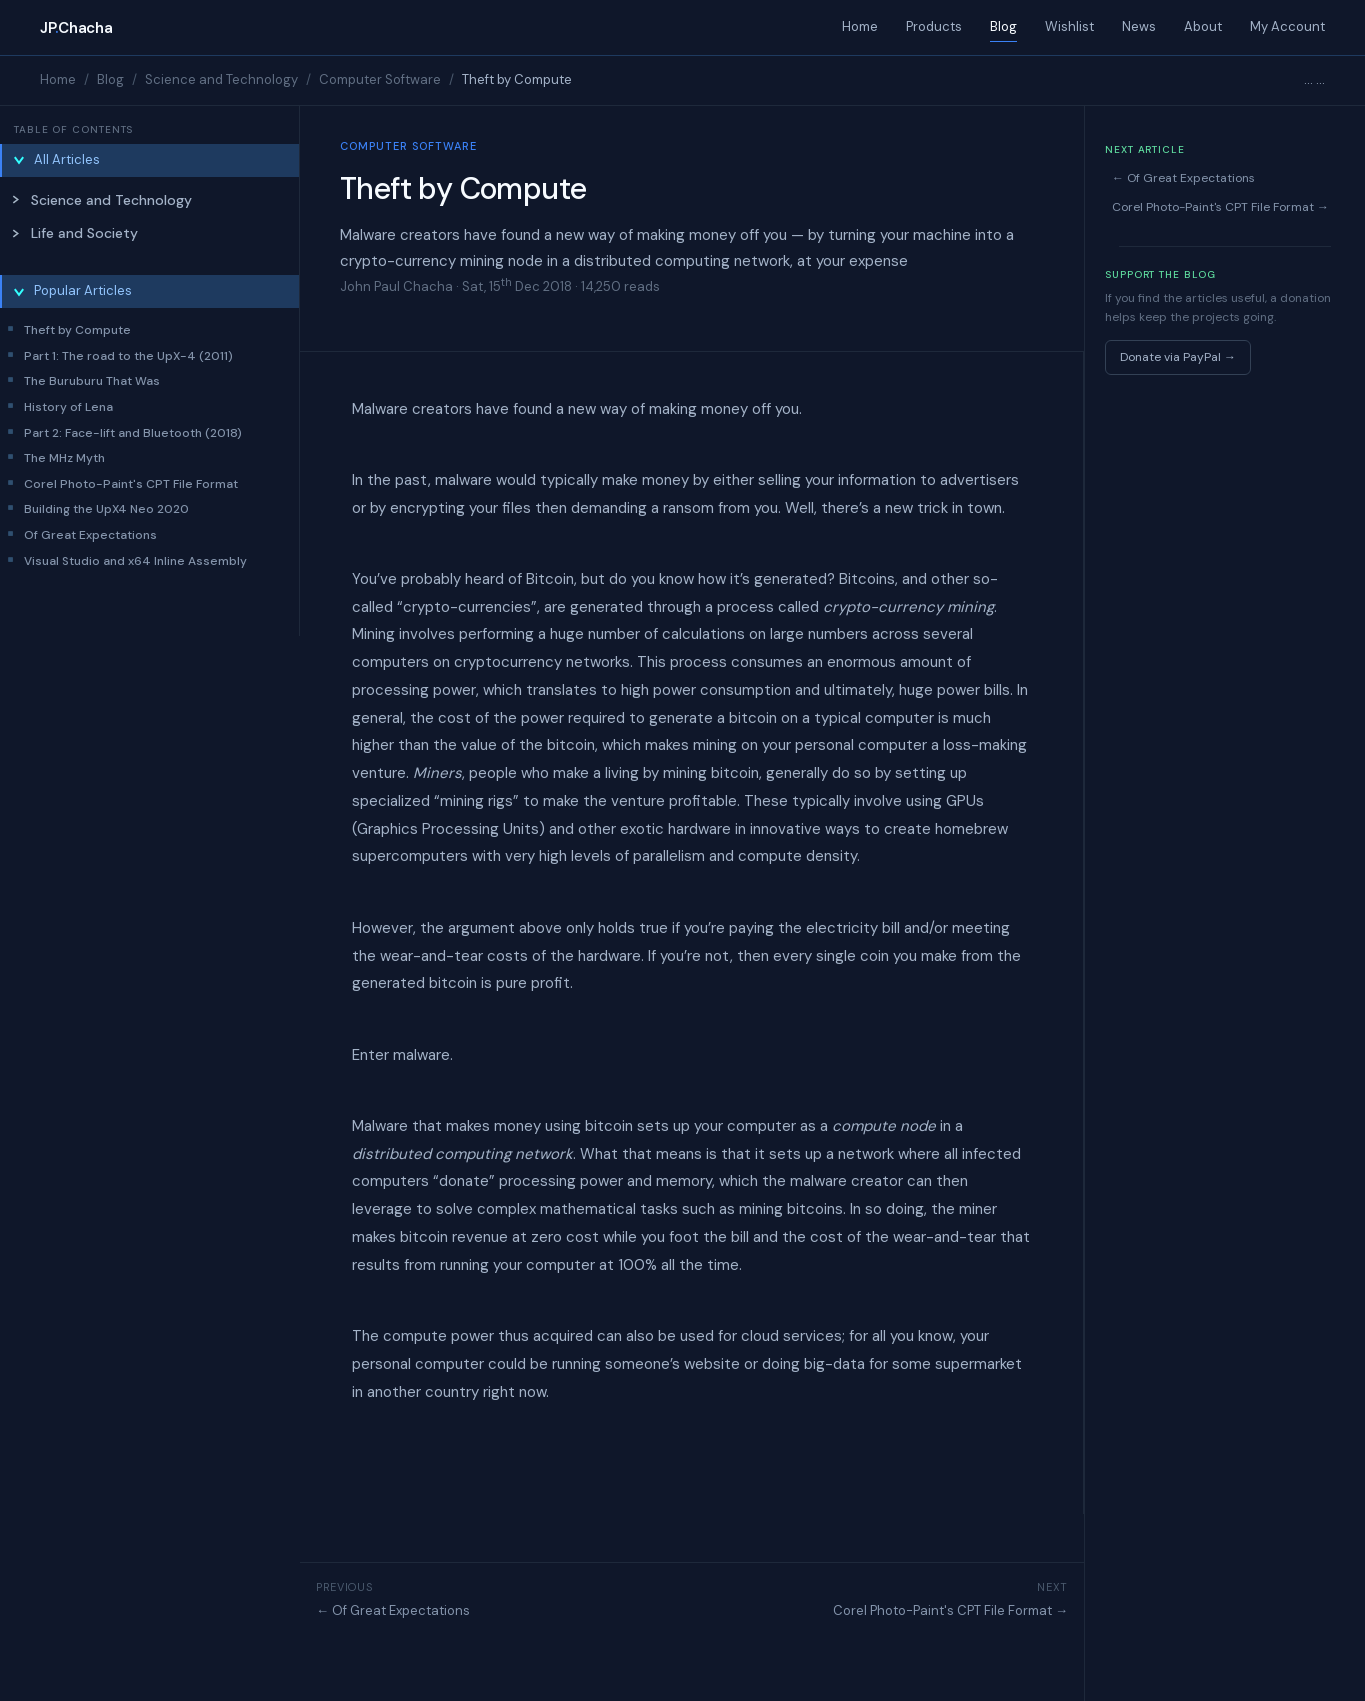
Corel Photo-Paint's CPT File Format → (950, 1610)
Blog (1003, 26)
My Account (1287, 26)
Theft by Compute (77, 330)
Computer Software (380, 79)
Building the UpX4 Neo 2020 (106, 509)
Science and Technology (221, 79)
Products (934, 26)
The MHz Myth (64, 458)
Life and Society (84, 233)
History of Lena (68, 407)
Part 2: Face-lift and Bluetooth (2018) (133, 433)
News (1139, 26)
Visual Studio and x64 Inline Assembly (135, 561)
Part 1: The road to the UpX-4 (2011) (128, 356)
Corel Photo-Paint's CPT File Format (131, 484)
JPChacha (76, 28)
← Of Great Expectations (393, 1610)
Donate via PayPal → (1178, 357)
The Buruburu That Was (92, 381)
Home (860, 26)
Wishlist (1069, 26)
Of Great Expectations (90, 535)
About (1203, 26)
